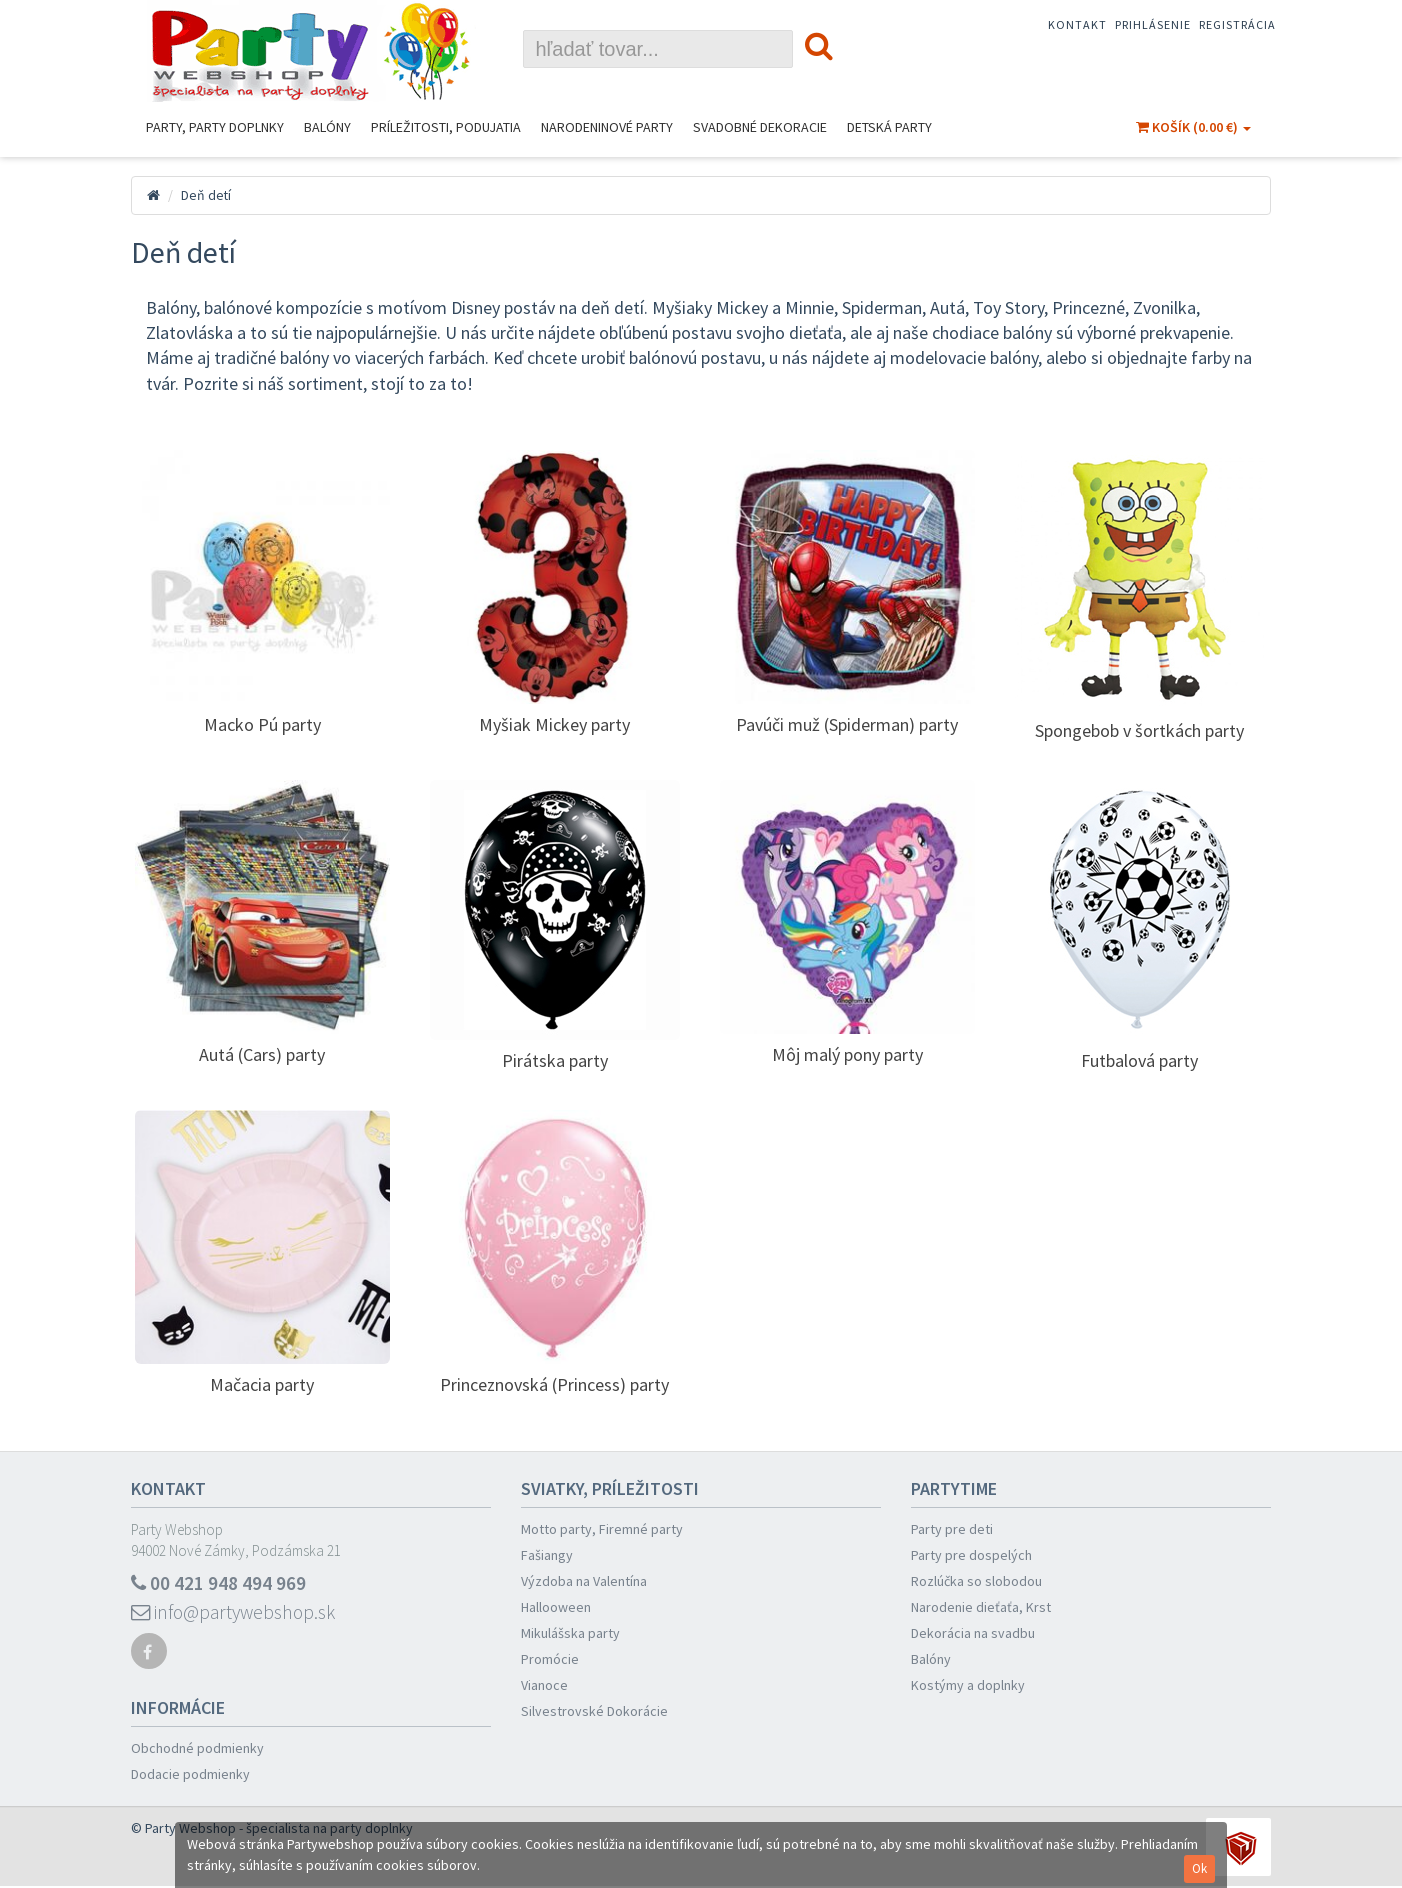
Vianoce (544, 1685)
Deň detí (206, 195)
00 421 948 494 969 (219, 1583)
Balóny (327, 127)
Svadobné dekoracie (760, 127)
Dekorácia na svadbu (973, 1633)
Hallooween (556, 1607)
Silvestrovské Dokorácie (594, 1711)
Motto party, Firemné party (602, 1529)
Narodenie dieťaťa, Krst (981, 1607)
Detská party (889, 127)
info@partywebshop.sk (236, 1613)
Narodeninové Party (607, 127)
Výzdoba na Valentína (584, 1581)
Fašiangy (547, 1555)
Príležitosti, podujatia (446, 127)
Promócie (550, 1659)
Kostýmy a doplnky (968, 1685)
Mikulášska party (570, 1633)
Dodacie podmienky (190, 1776)
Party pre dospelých (971, 1555)
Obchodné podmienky (197, 1750)
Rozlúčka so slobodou (976, 1581)
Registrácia (1237, 24)
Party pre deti (952, 1529)
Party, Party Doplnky (215, 127)
